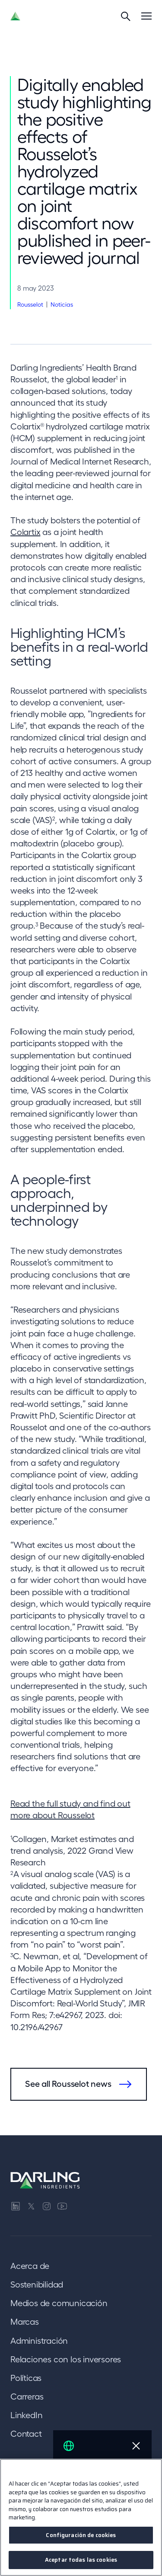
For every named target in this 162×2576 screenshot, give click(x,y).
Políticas (25, 2378)
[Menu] (146, 16)
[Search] (126, 16)
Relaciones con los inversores (65, 2359)
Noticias (62, 304)
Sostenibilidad (36, 2284)
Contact (26, 2433)
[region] (81, 2517)
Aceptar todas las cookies (81, 2559)
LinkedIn (26, 2415)
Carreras (26, 2396)
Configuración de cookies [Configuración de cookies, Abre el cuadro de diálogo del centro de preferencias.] (81, 2535)
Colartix (25, 532)
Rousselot (30, 304)
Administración (39, 2340)
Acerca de (29, 2266)
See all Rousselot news (68, 2084)
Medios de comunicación (59, 2303)
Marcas (24, 2321)
